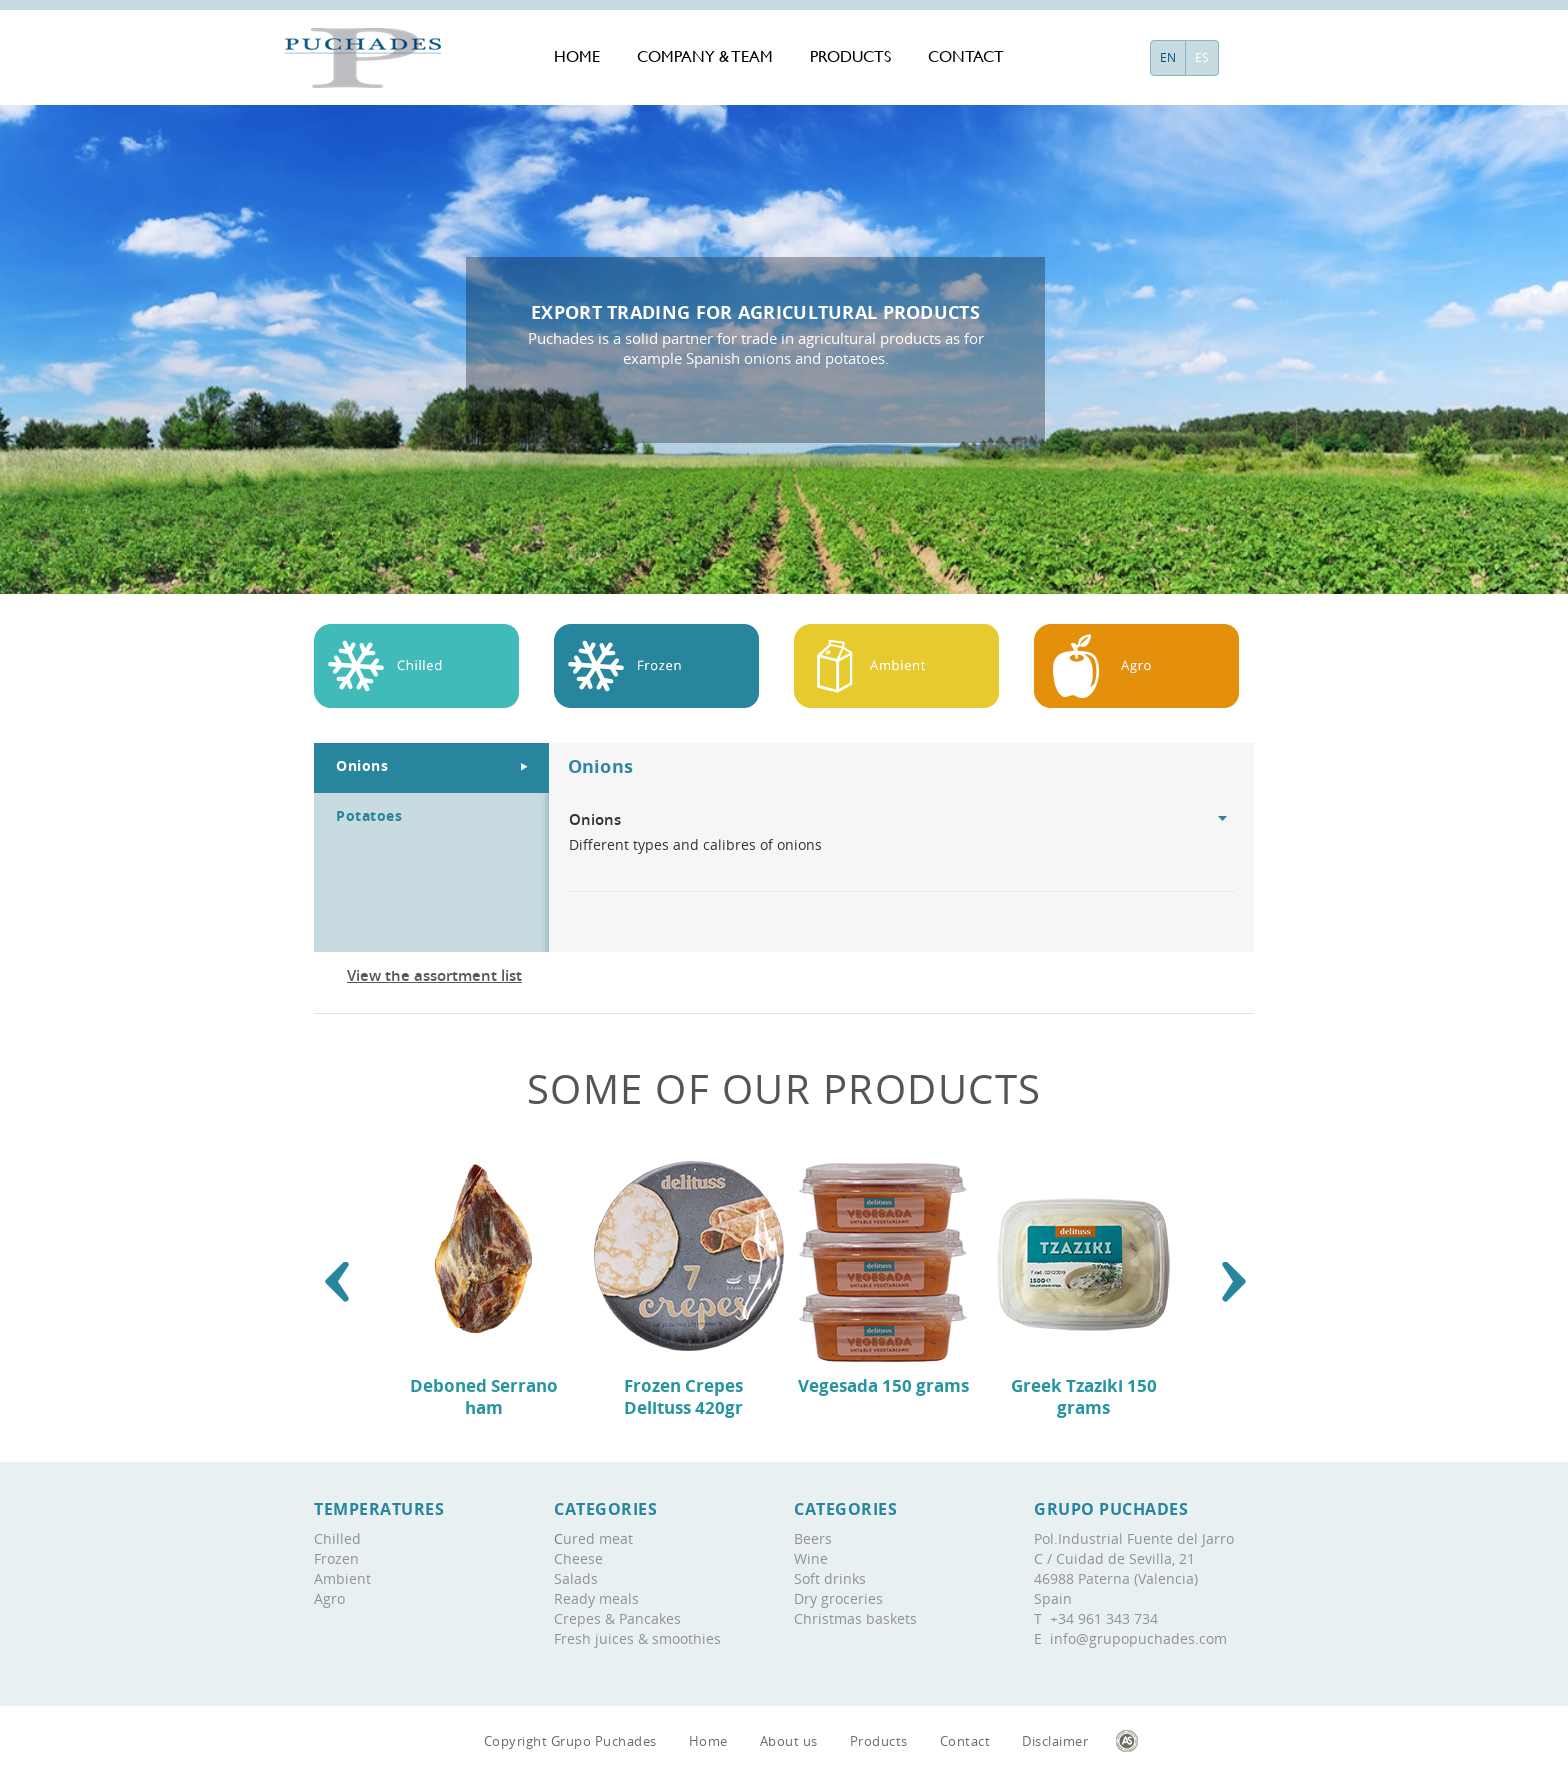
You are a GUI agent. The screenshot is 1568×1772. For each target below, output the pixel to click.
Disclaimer (1055, 1741)
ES (1202, 57)
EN (1168, 57)
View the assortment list (434, 975)
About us (789, 1741)
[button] (337, 1282)
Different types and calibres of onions (901, 831)
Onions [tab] (362, 765)
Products (850, 56)
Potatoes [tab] (369, 815)
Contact (966, 56)
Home (577, 56)
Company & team (705, 56)
